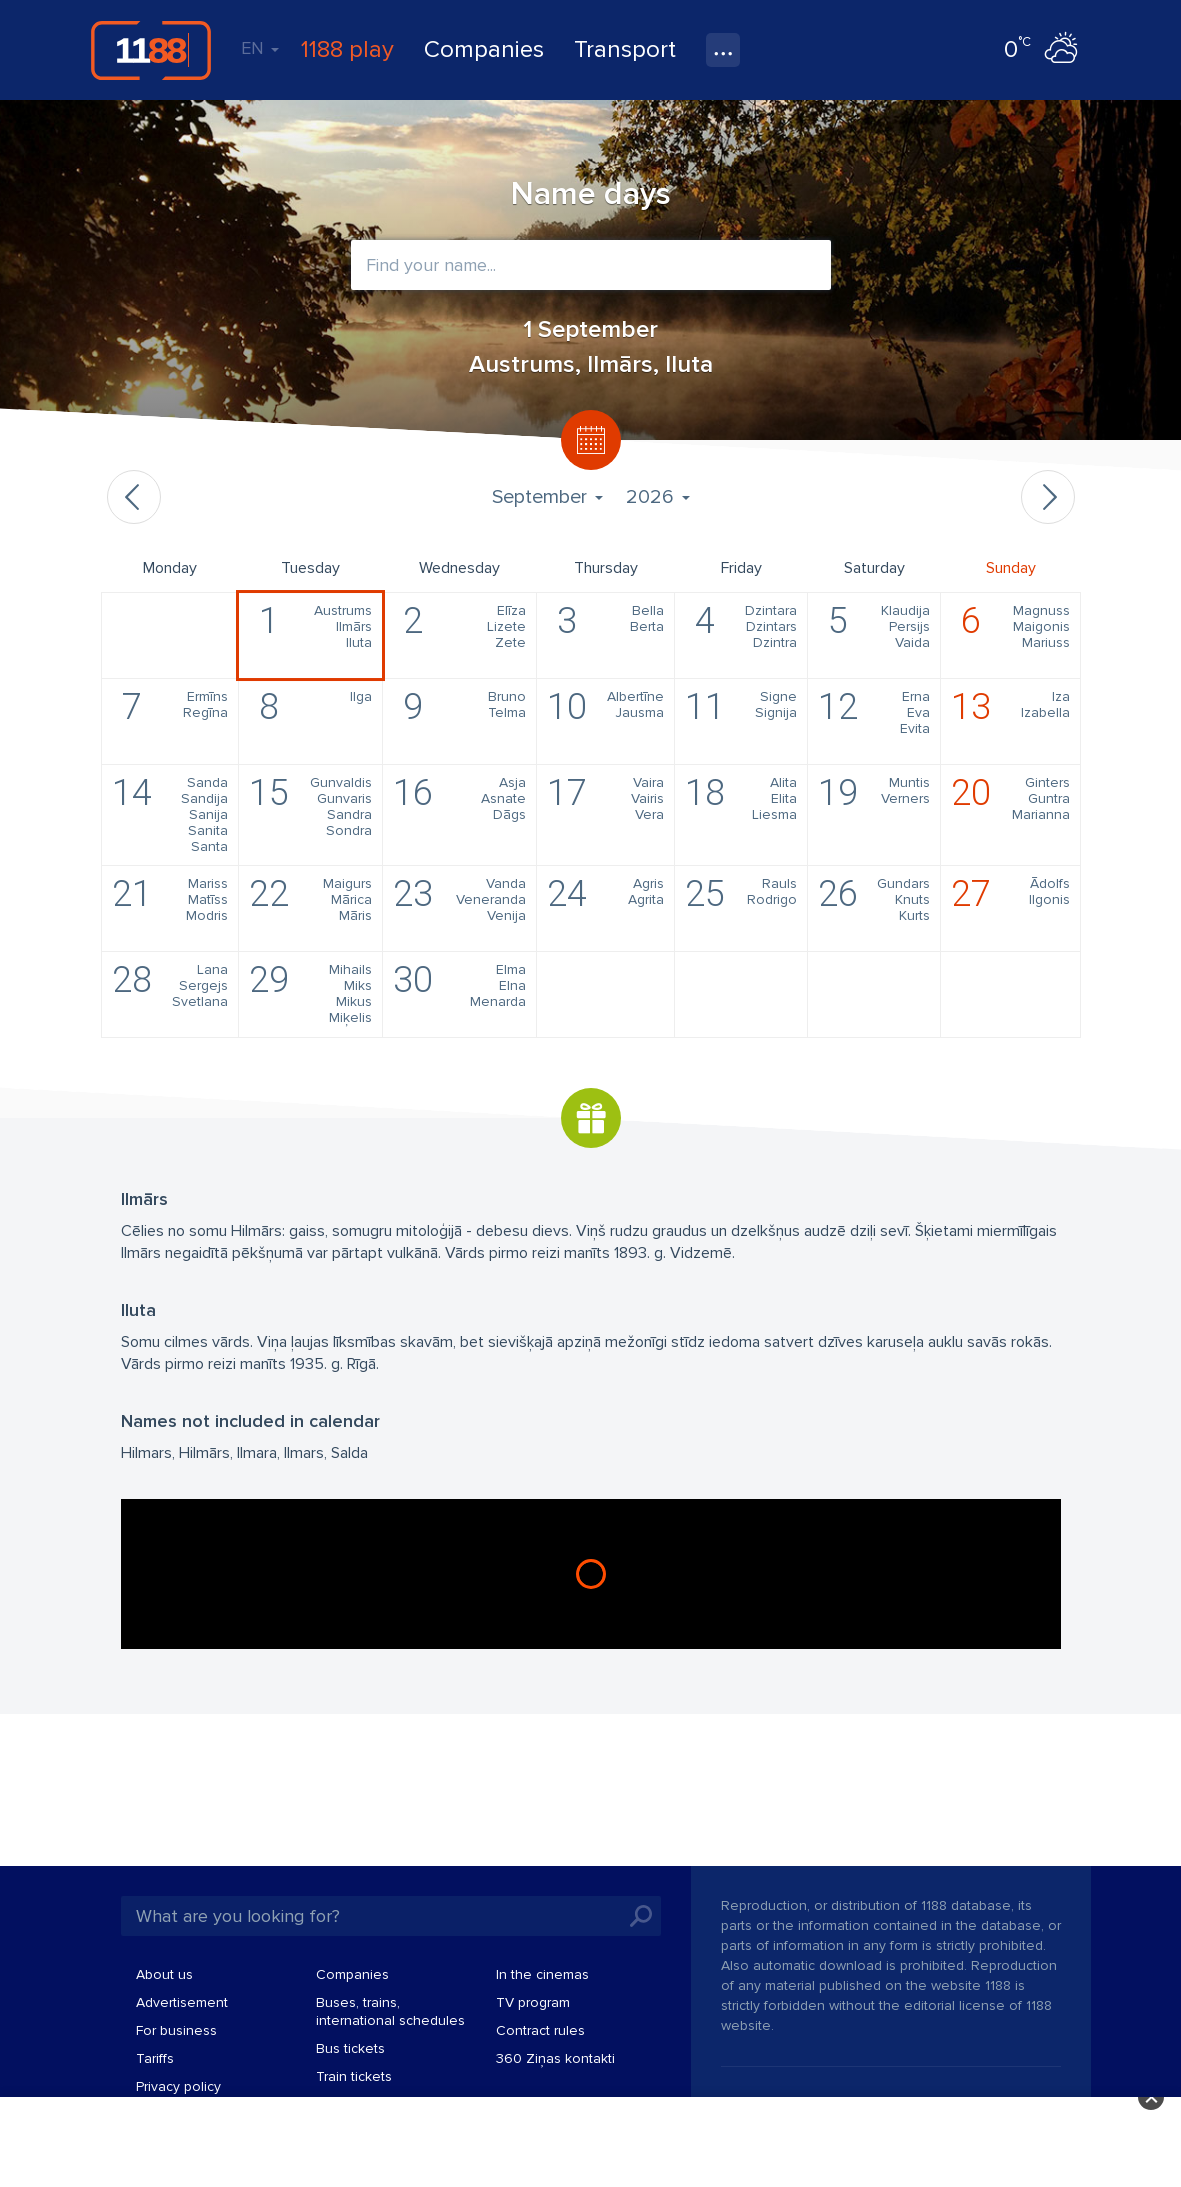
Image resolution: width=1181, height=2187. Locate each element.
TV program (533, 2002)
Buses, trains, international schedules (390, 2011)
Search (641, 1916)
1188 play (347, 49)
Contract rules (540, 2030)
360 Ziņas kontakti (555, 2058)
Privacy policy (178, 2086)
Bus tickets (350, 2048)
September (547, 497)
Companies (484, 49)
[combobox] (591, 265)
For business (176, 2030)
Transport (625, 49)
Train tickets (354, 2076)
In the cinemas (542, 1974)
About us (164, 1974)
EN (260, 48)
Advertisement (182, 2002)
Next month (1048, 497)
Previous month (134, 497)
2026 (657, 497)
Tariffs (155, 2058)
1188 (151, 50)
